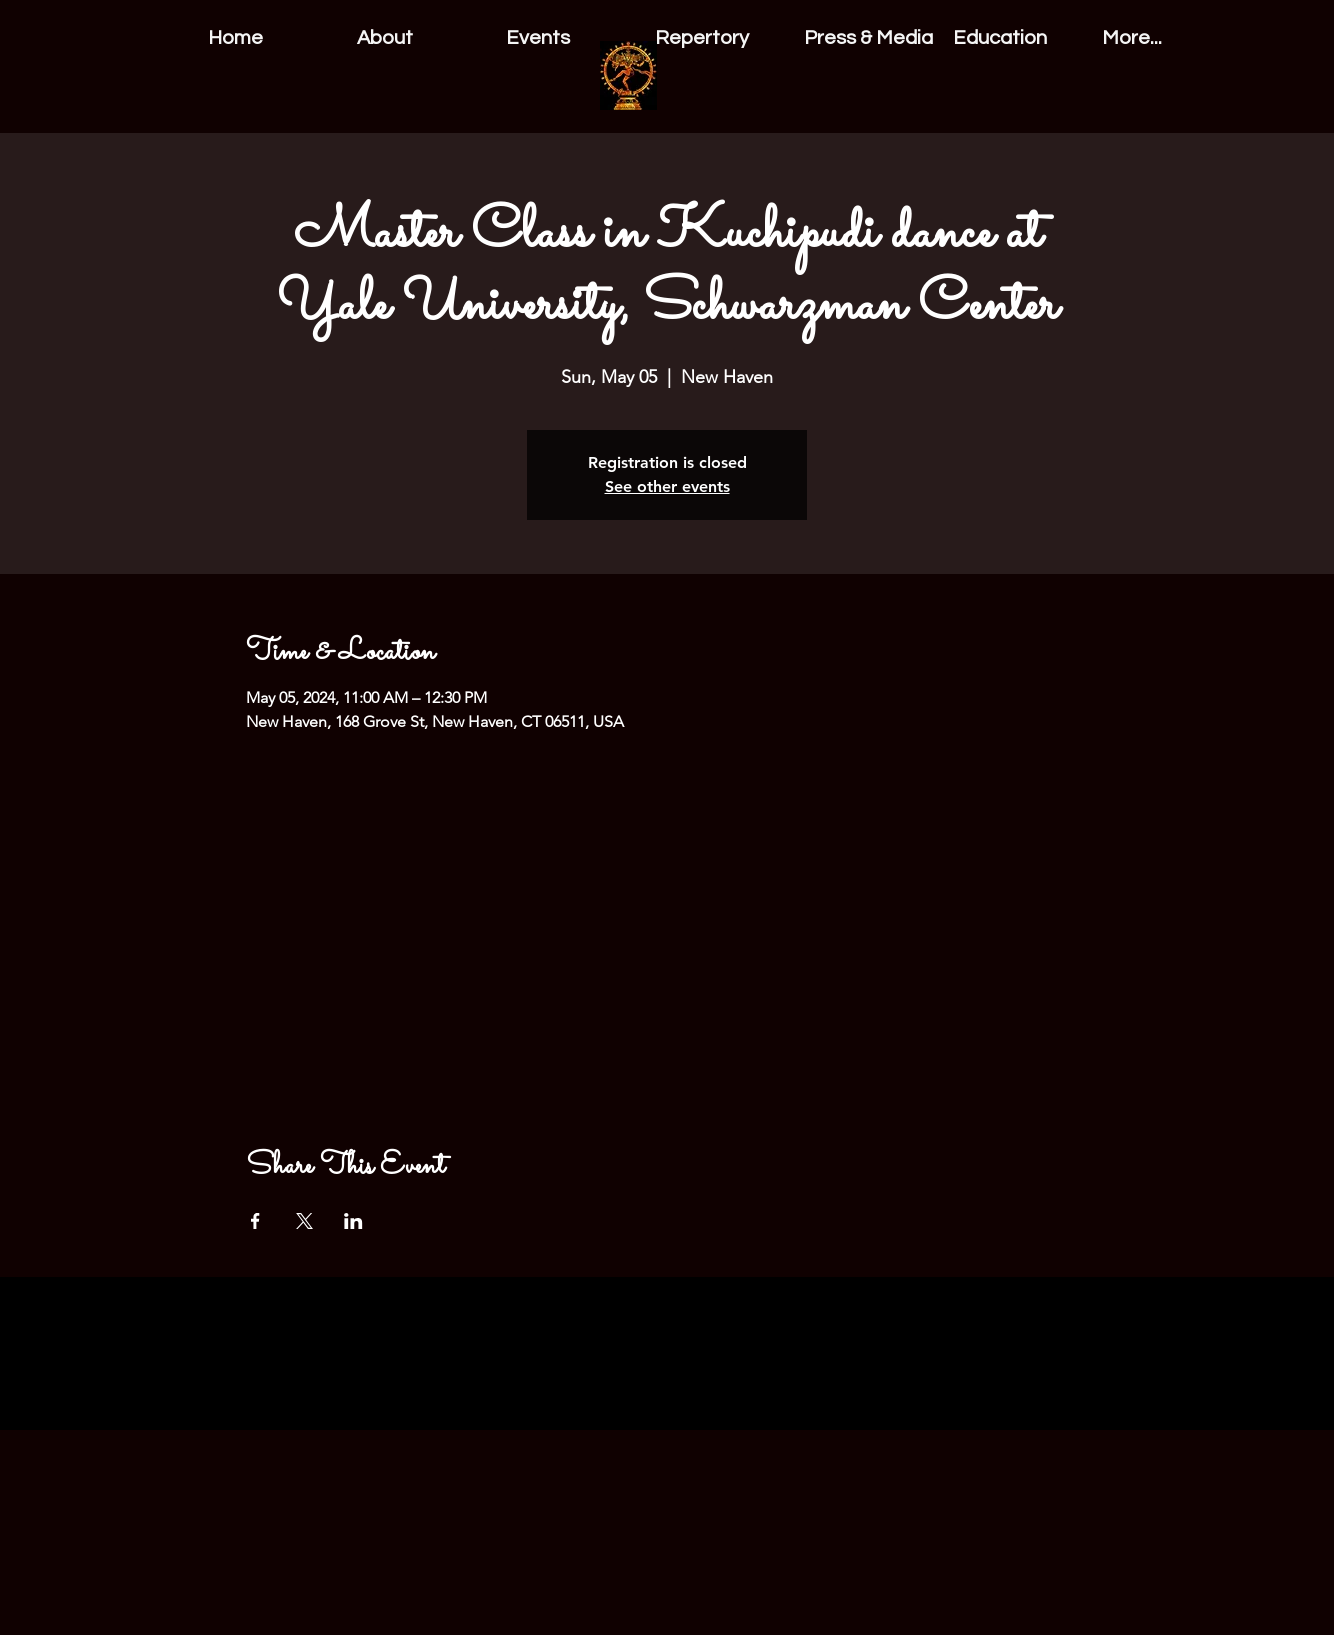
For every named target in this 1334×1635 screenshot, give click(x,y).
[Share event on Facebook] (255, 1221)
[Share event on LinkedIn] (353, 1221)
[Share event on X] (304, 1221)
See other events (667, 486)
